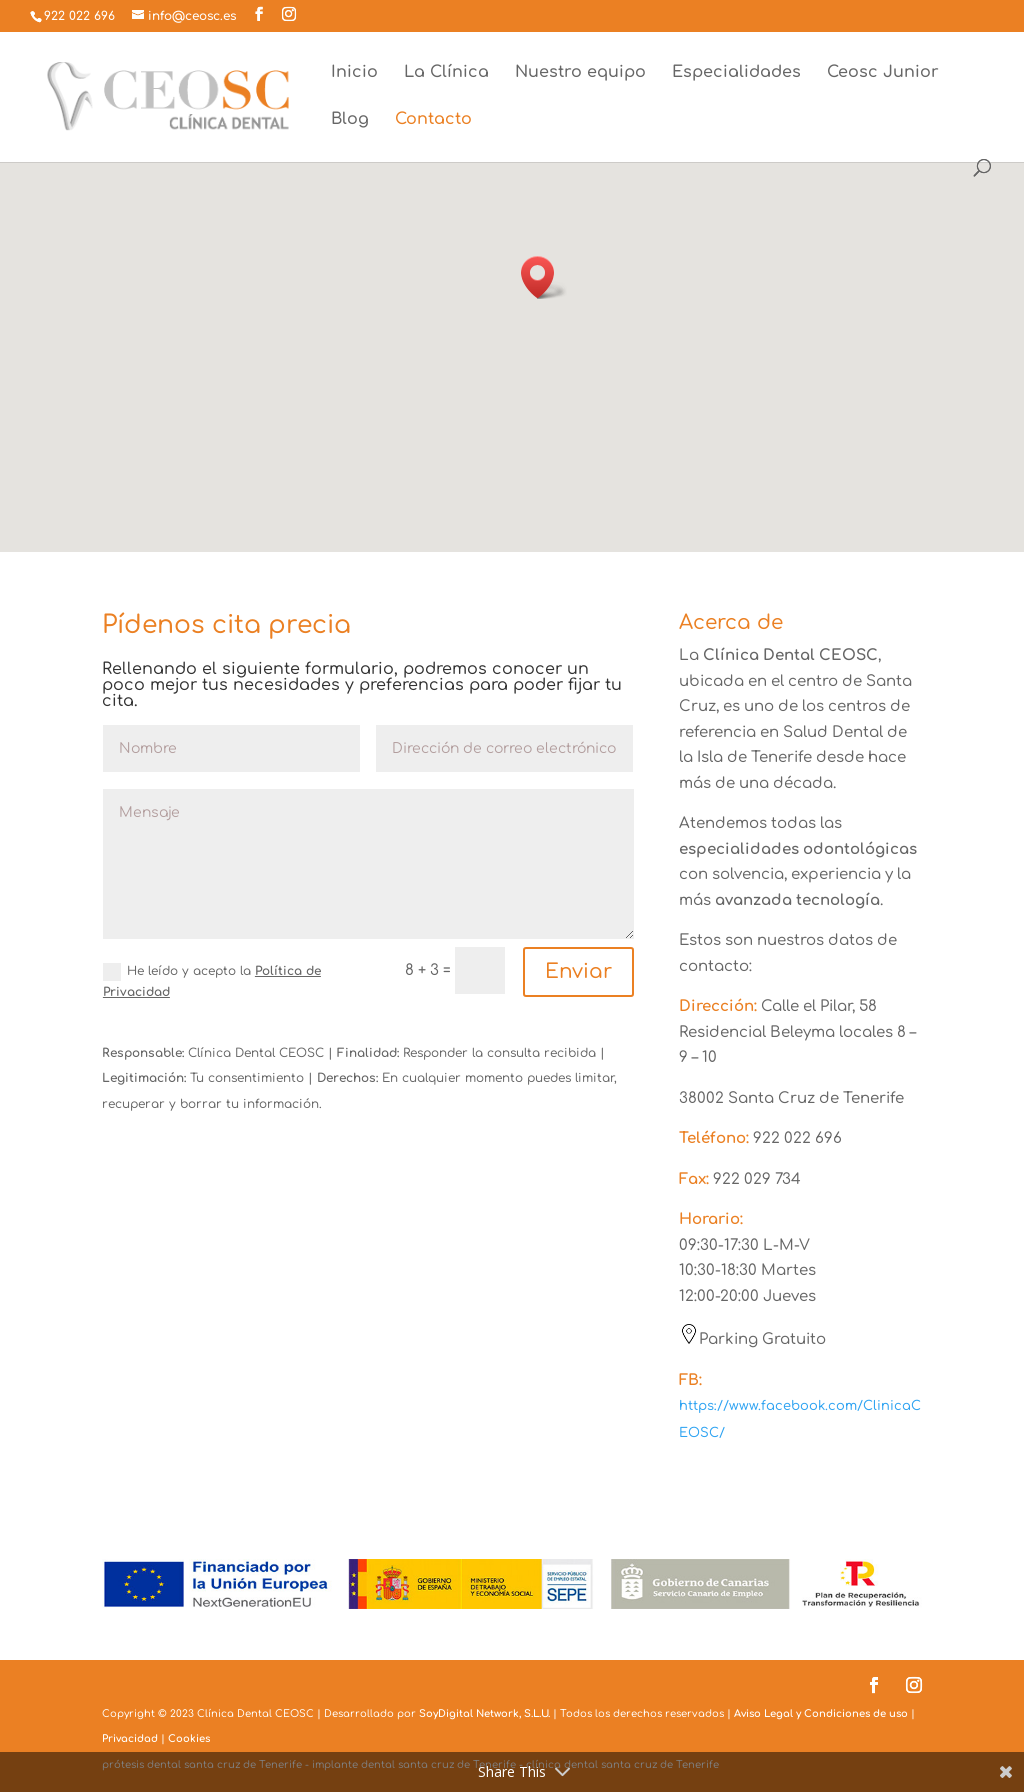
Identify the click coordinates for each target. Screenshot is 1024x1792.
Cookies (189, 1738)
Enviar (578, 971)
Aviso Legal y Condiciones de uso (821, 1713)
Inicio (354, 73)
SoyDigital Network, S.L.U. (484, 1713)
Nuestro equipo (580, 73)
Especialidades (736, 73)
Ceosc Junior (883, 73)
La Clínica (446, 73)
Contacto (433, 120)
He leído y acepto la (212, 981)
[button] (544, 277)
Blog (350, 120)
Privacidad (130, 1738)
